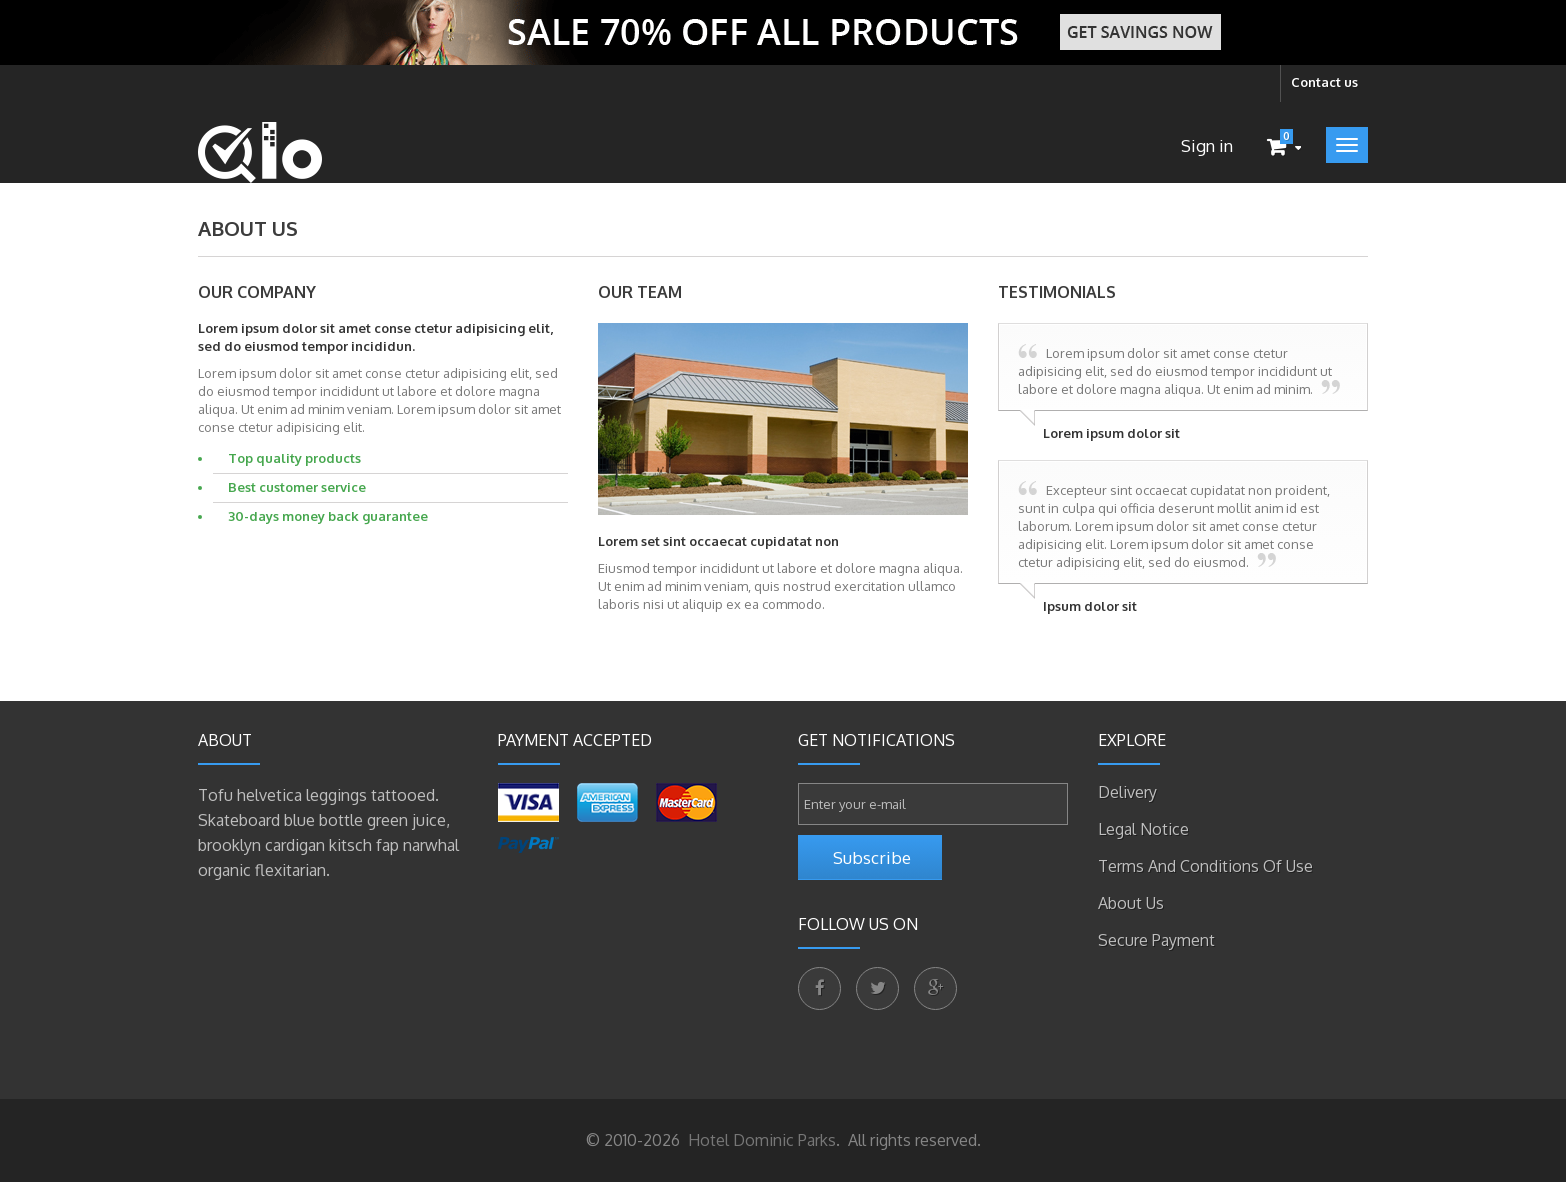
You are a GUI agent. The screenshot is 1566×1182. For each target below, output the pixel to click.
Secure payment (1156, 940)
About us (1131, 903)
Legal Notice (1143, 829)
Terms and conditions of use (1205, 866)
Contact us (1324, 82)
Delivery (1127, 792)
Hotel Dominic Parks (760, 1140)
